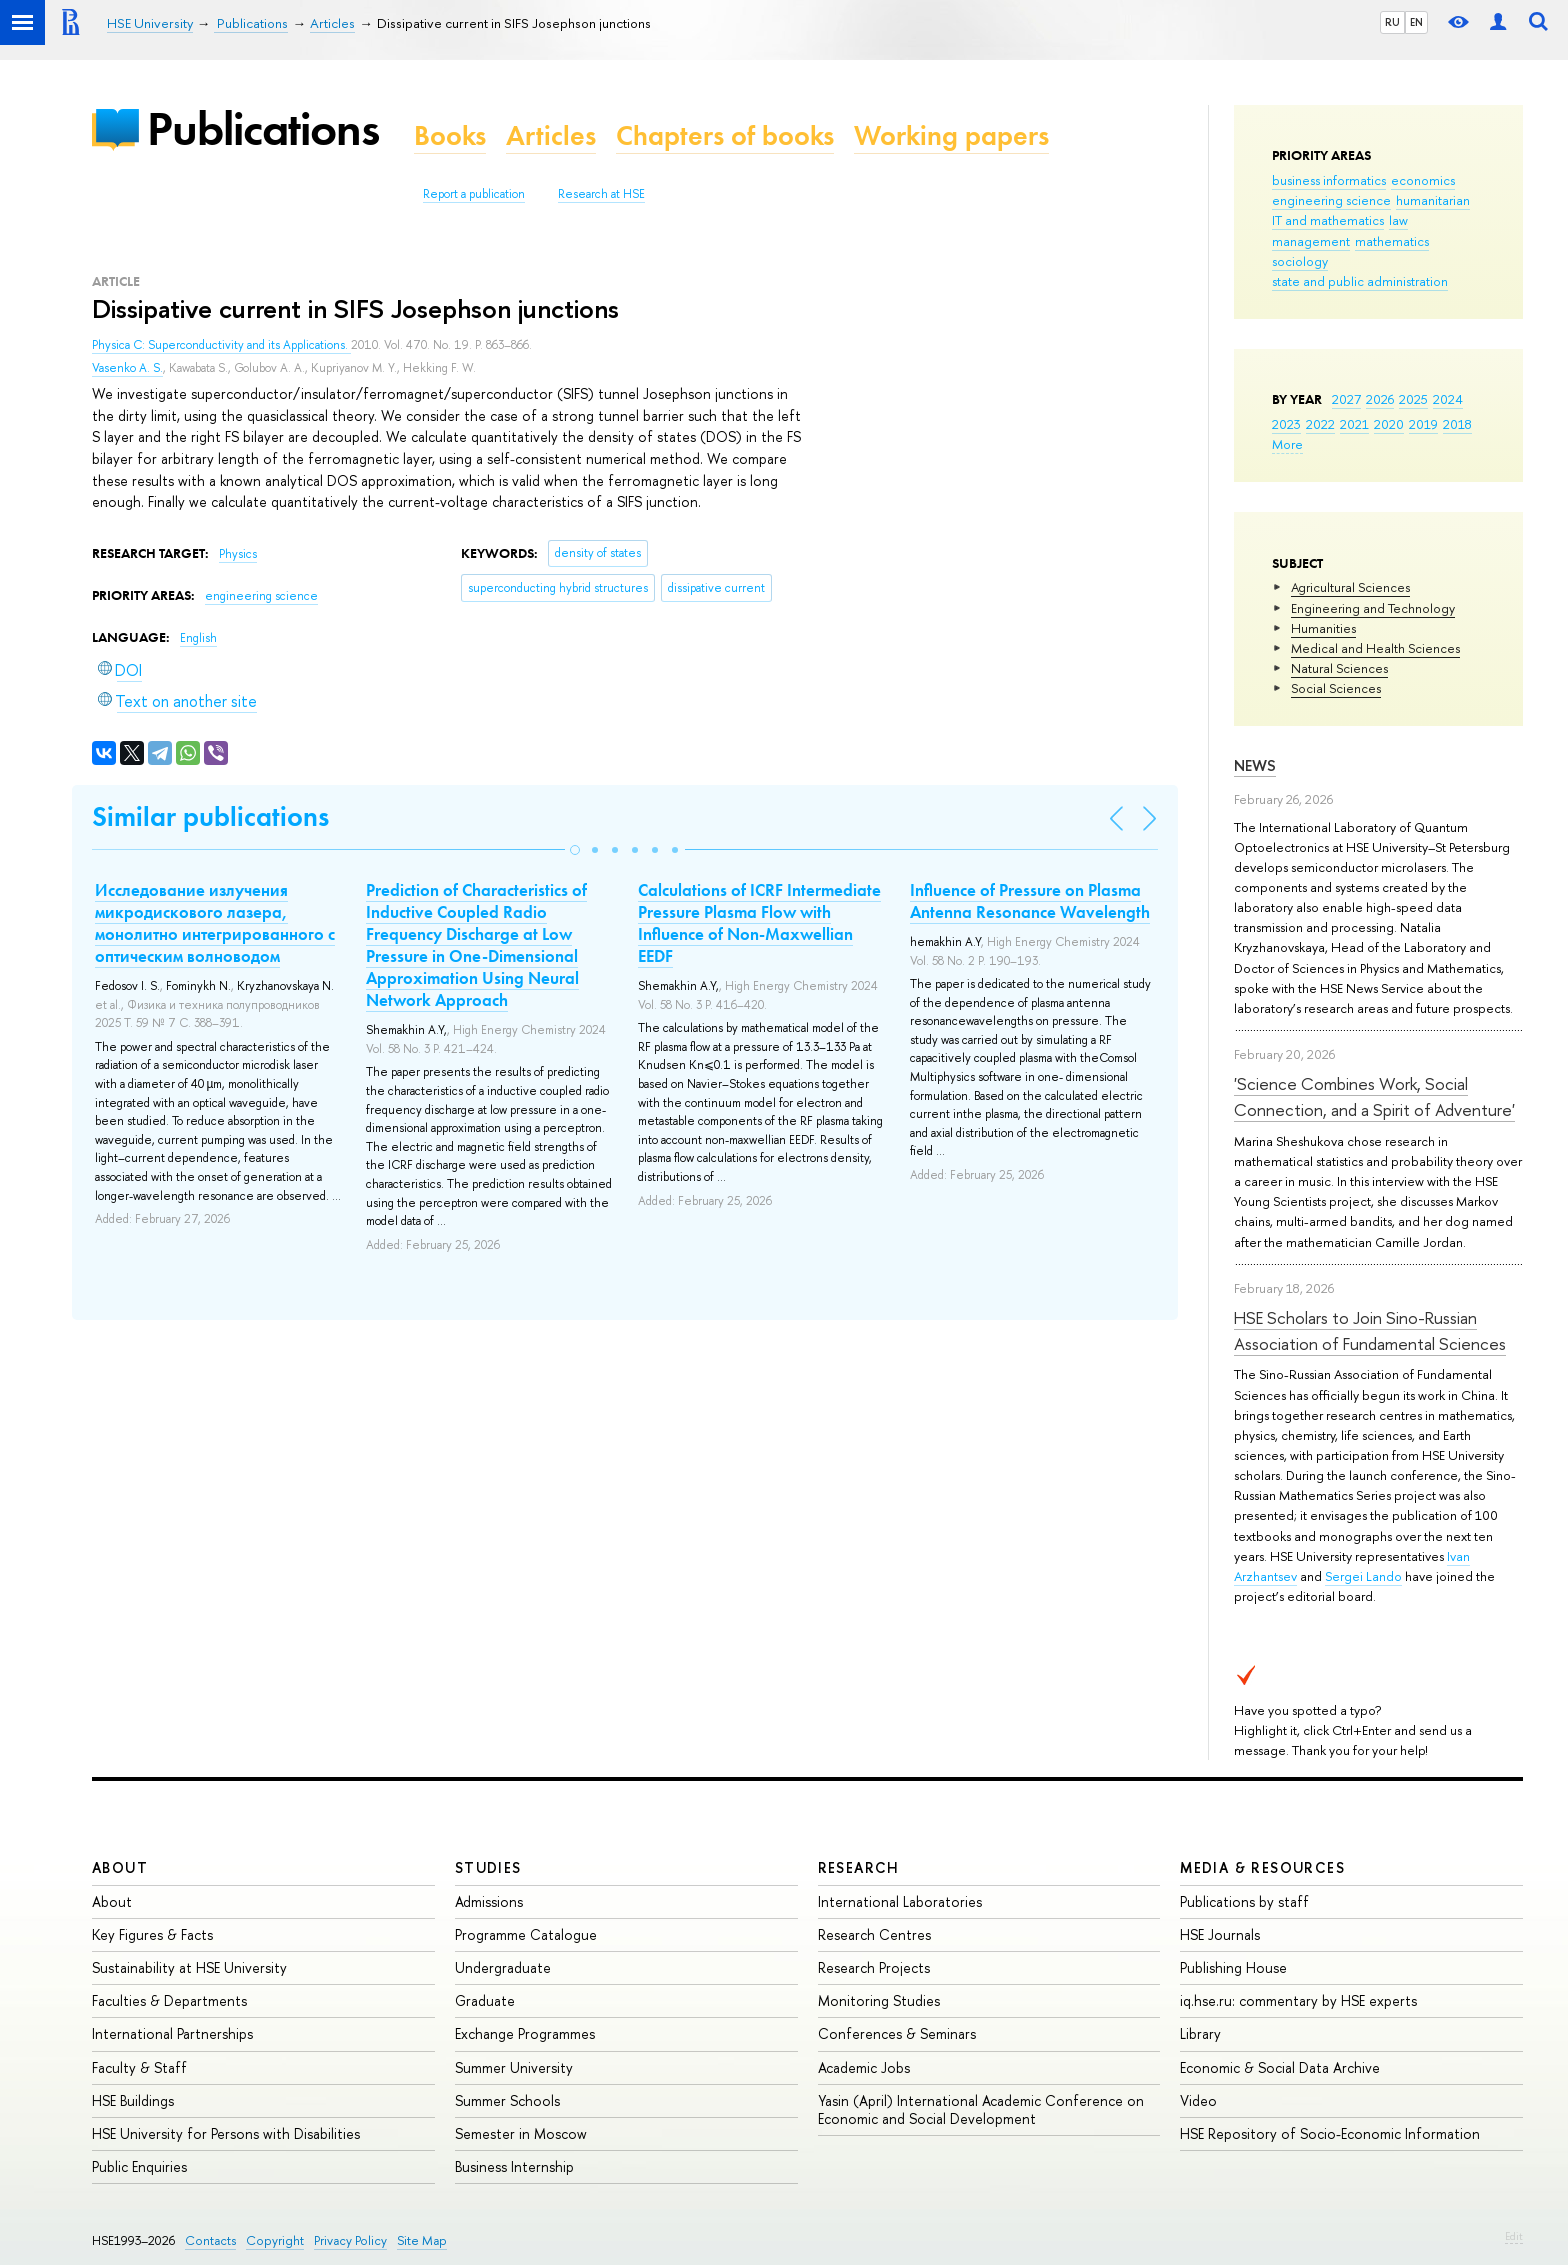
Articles (551, 135)
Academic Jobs (864, 2067)
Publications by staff (1244, 1901)
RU (1392, 22)
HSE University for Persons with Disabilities (226, 2133)
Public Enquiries (139, 2166)
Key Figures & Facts (152, 1934)
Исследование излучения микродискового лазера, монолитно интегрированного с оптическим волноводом (215, 923)
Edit (1514, 2236)
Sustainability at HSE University (189, 1967)
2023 (1286, 424)
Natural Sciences (1339, 668)
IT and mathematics (1328, 220)
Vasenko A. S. (127, 368)
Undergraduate (503, 1967)
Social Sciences (1336, 688)
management (1311, 241)
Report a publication (474, 194)
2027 (1346, 399)
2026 (1380, 399)
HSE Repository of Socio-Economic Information (1330, 2133)
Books (450, 135)
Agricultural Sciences (1350, 587)
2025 (1413, 399)
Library (1200, 2033)
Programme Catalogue (526, 1934)
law (1398, 220)
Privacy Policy (350, 2240)
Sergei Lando (1363, 1576)
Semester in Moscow (521, 2133)
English (198, 638)
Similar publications (210, 816)
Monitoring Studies (879, 2000)
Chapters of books (725, 135)
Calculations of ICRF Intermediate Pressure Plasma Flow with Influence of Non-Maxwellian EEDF (759, 923)
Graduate (485, 2000)
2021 (1354, 424)
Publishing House (1233, 1967)
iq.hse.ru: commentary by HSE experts (1298, 2000)
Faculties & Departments (169, 2000)
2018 (1457, 424)
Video (1198, 2100)
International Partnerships (172, 2033)
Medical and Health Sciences (1375, 648)
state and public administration (1360, 281)
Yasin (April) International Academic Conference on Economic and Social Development (981, 2109)
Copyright (275, 2240)
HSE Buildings (133, 2100)
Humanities (1323, 628)
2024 (1448, 399)
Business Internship (514, 2166)
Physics (238, 554)
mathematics (1392, 241)
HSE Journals (1220, 1934)
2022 (1320, 424)
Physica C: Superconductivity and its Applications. (221, 345)
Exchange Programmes (525, 2033)
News (1255, 765)
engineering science (1331, 200)
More (1287, 444)
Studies (488, 1867)
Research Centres (874, 1934)
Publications (263, 128)
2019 (1423, 424)
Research (859, 1867)
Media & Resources (1262, 1867)
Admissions (489, 1901)
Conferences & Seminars (897, 2033)
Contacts (210, 2240)
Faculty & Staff (139, 2067)
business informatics (1329, 180)
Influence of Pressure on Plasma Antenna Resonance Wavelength (1030, 901)
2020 (1389, 424)
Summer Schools (507, 2100)
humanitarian (1433, 200)
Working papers (951, 135)
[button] (575, 850)
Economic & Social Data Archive (1280, 2067)
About (120, 1867)
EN (1416, 22)
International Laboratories (900, 1901)
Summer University (514, 2067)
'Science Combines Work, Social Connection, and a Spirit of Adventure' (1374, 1096)
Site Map (422, 2240)
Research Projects (874, 1967)
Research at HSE (601, 194)
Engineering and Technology (1373, 608)
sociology (1300, 261)
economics (1423, 180)
